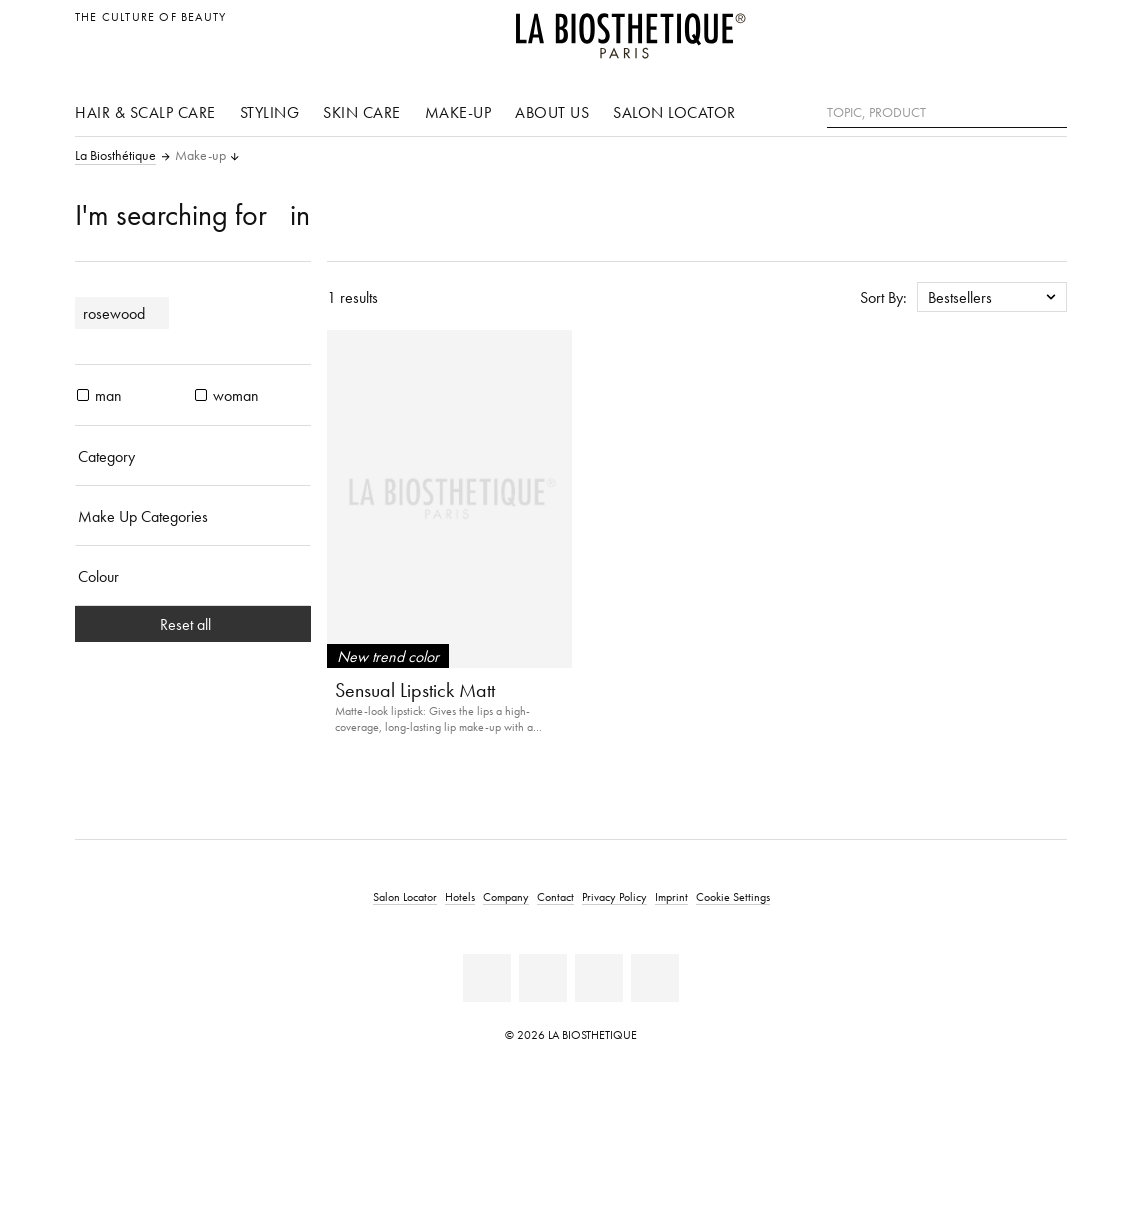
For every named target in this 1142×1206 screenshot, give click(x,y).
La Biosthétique (115, 156)
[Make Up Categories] (193, 516)
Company (506, 896)
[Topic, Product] (947, 113)
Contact (555, 896)
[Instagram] (599, 978)
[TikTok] (655, 978)
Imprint (671, 896)
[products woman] (201, 395)
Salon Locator (674, 112)
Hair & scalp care (145, 112)
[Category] (193, 456)
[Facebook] (487, 978)
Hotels (460, 896)
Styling (270, 112)
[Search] (1052, 110)
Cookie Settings (733, 896)
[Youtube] (543, 978)
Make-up (458, 112)
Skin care (362, 112)
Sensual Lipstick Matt (415, 690)
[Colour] (193, 576)
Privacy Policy (614, 896)
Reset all (193, 624)
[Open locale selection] (1046, 27)
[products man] (83, 395)
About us (552, 112)
